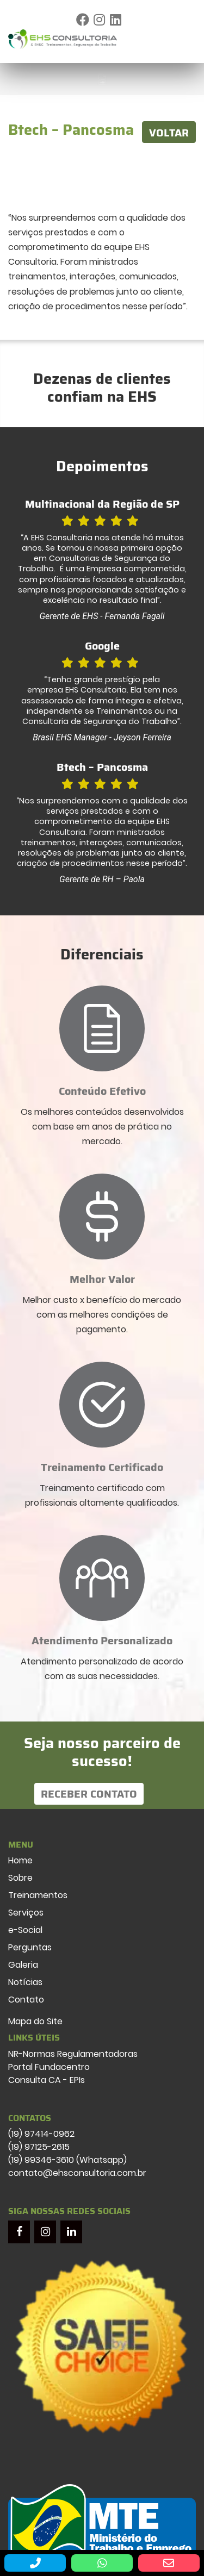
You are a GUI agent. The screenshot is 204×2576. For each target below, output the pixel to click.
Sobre (20, 1878)
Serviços (26, 1912)
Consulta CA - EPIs (46, 2080)
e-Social (25, 1930)
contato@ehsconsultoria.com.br (77, 2173)
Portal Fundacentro (49, 2067)
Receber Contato (89, 1794)
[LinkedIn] (71, 2232)
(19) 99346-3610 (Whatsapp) (67, 2160)
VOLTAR (169, 132)
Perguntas (30, 1947)
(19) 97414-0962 (41, 2134)
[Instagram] (45, 2232)
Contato (26, 1999)
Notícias (25, 1982)
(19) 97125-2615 (39, 2147)
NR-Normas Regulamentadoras (73, 2054)
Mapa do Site (35, 2021)
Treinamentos (37, 1895)
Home (20, 1860)
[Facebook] (19, 2232)
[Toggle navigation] (185, 39)
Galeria (23, 1964)
